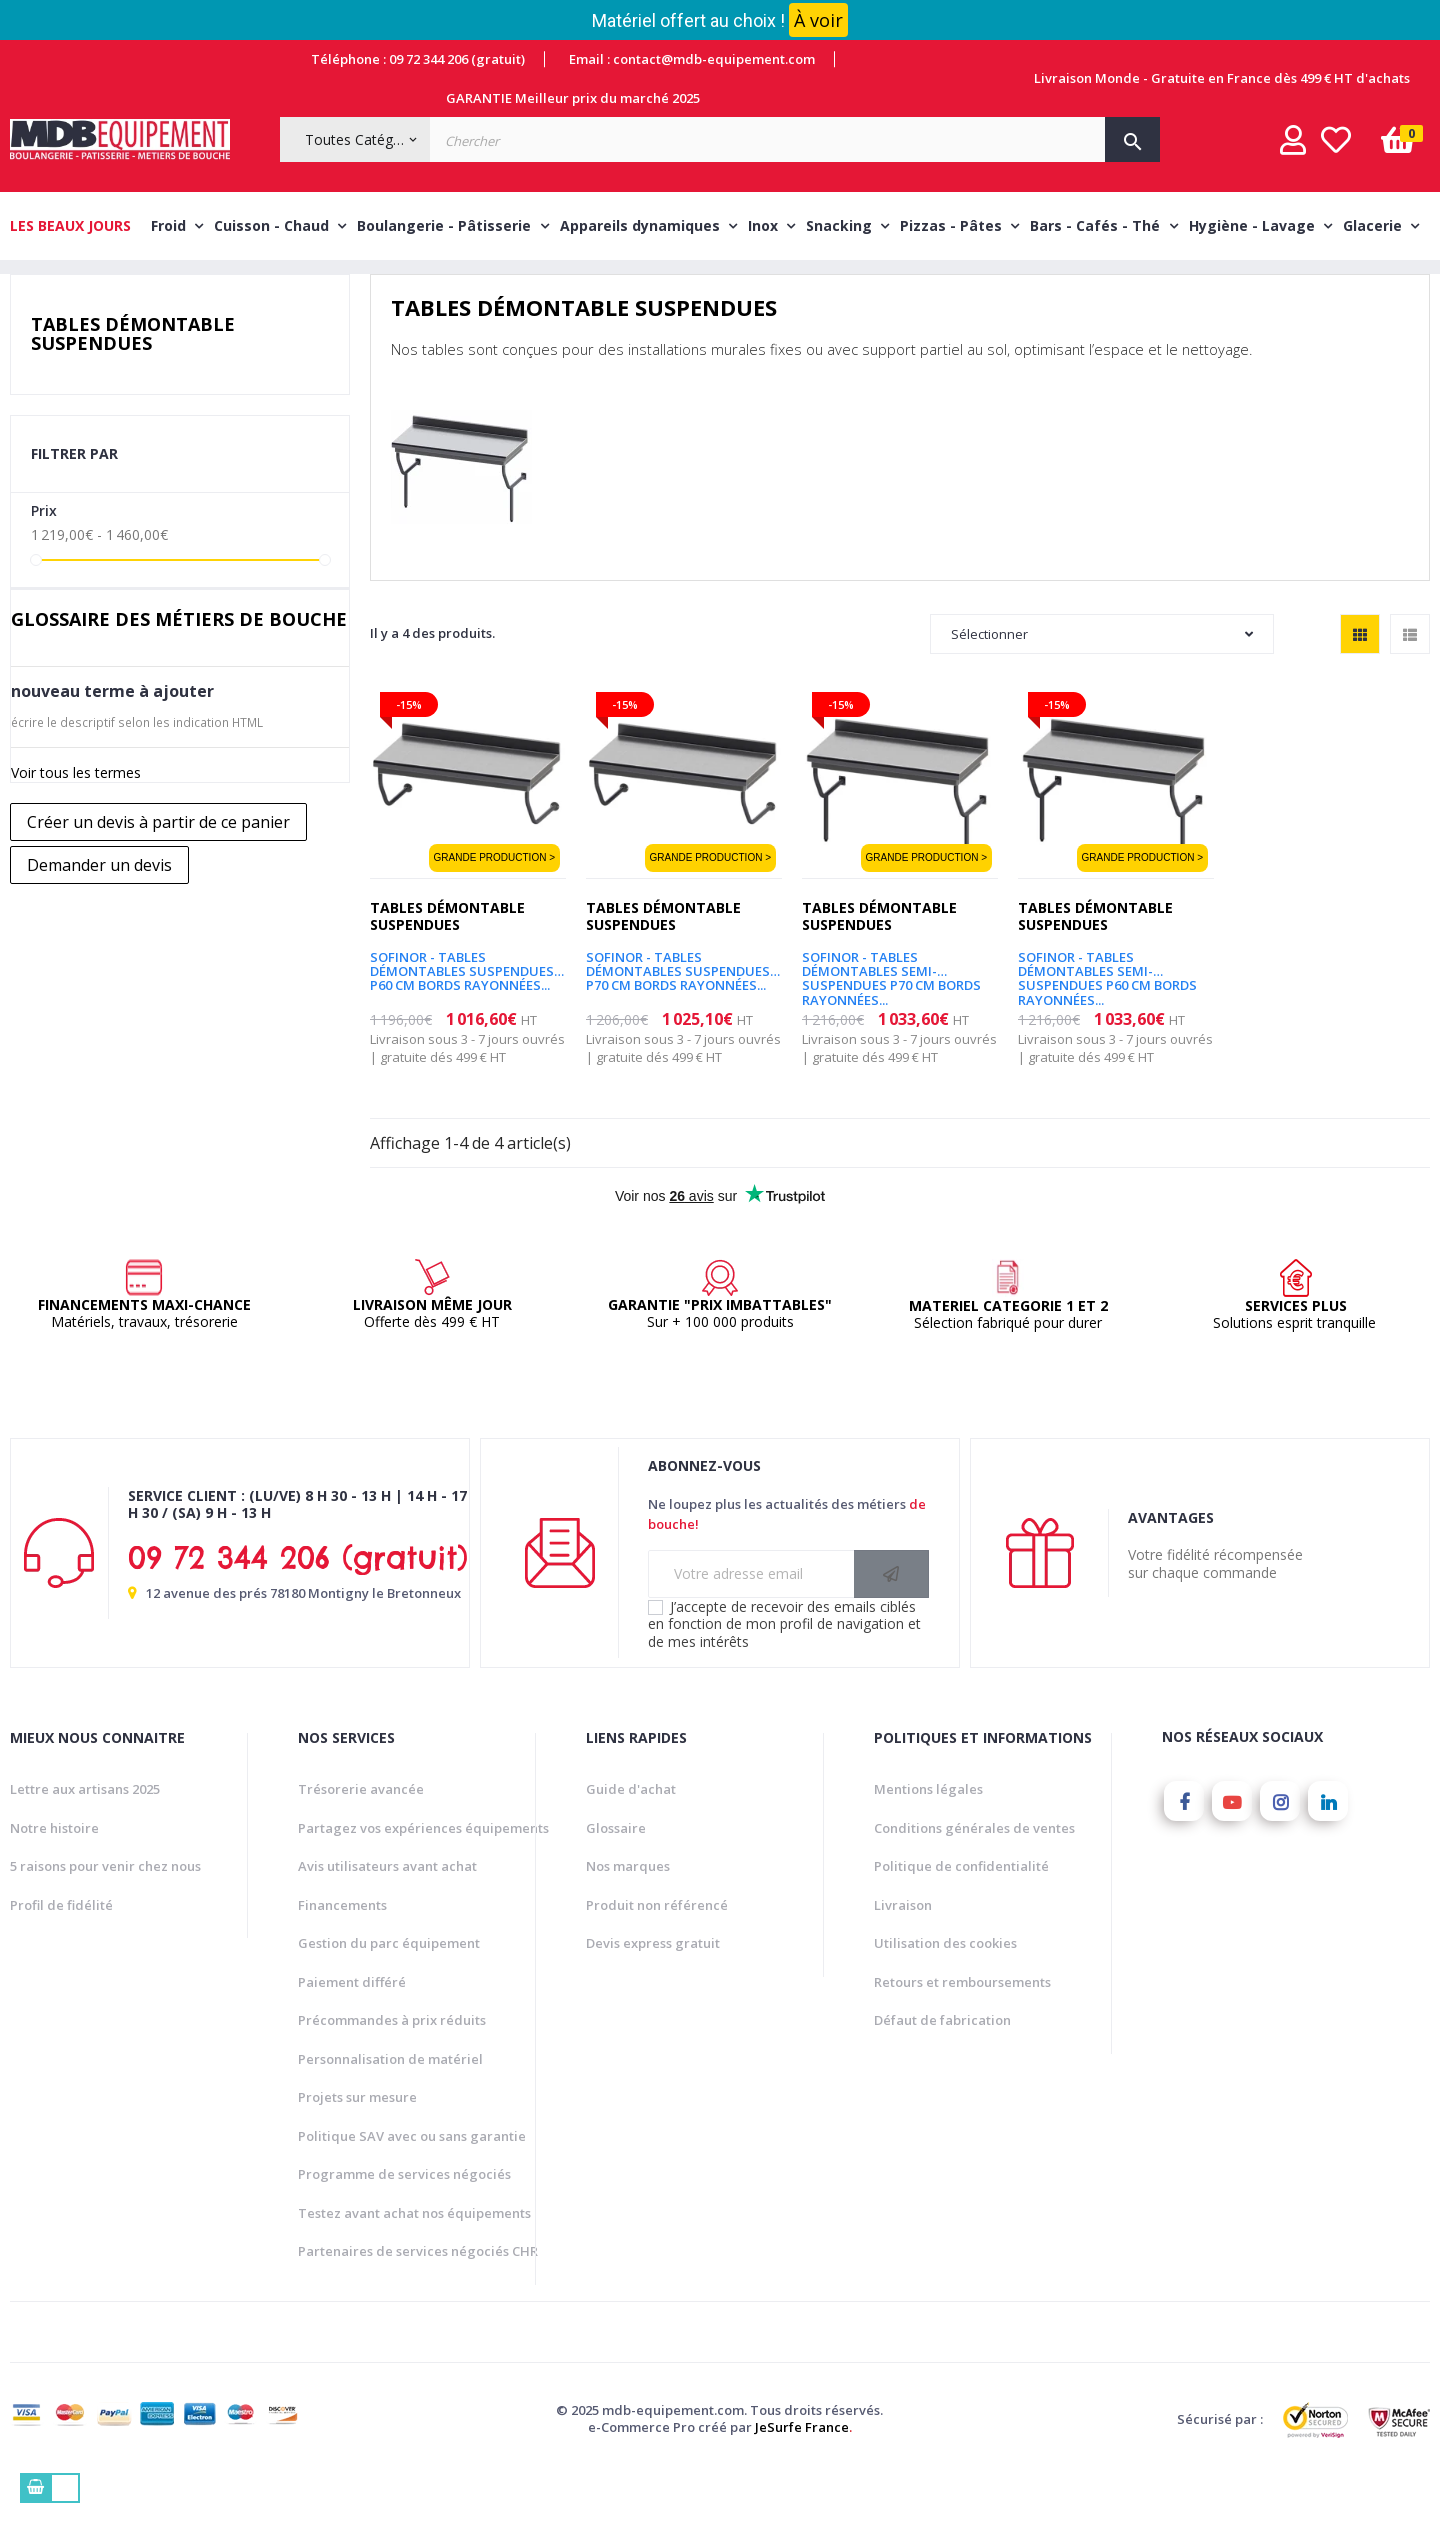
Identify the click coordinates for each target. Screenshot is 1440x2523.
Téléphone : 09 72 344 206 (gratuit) (418, 59)
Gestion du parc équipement (389, 1988)
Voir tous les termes (76, 817)
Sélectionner (1102, 678)
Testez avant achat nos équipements (414, 2257)
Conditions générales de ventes (974, 1872)
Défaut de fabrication (942, 2065)
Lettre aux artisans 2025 (85, 1834)
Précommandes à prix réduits (392, 2065)
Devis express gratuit (653, 1988)
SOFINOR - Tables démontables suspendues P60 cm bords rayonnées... (462, 1008)
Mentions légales (928, 1834)
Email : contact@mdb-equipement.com (692, 59)
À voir (818, 20)
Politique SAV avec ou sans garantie (412, 2180)
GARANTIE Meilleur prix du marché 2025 (573, 98)
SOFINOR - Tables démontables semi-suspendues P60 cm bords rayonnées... (1107, 1008)
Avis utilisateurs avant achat (387, 1911)
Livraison (903, 1949)
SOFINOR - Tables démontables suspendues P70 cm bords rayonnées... (678, 1008)
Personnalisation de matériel (390, 2103)
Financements (342, 1949)
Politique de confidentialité (961, 1911)
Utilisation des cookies (945, 1988)
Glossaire (616, 1872)
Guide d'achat (631, 1834)
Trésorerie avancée (361, 1834)
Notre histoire (54, 1872)
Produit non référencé (657, 1949)
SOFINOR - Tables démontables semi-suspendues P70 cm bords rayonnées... (891, 1008)
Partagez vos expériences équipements (423, 1872)
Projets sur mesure (357, 2142)
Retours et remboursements (962, 2026)
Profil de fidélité (61, 1949)
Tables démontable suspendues (133, 378)
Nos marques (628, 1911)
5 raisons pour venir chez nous (105, 1911)
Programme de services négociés (404, 2219)
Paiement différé (352, 2026)
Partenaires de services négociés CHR (418, 2296)
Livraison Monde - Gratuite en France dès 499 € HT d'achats (1222, 78)
